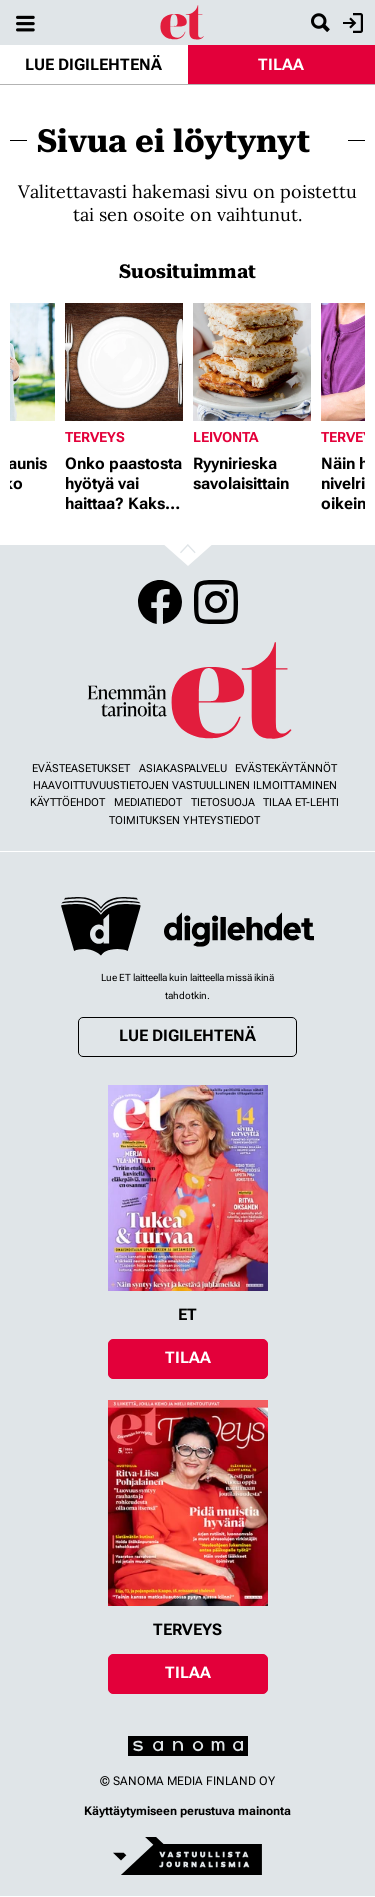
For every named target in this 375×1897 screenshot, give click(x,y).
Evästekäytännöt (286, 768)
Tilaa (281, 64)
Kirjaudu (350, 23)
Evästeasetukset (81, 768)
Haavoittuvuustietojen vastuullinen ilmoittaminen (185, 785)
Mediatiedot (148, 802)
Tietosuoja (223, 802)
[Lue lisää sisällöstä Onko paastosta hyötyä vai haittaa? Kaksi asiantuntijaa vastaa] (124, 362)
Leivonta (225, 437)
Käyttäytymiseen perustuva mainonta (187, 1811)
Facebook (160, 602)
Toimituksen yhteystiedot (184, 820)
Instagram (216, 602)
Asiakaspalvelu (183, 768)
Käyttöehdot (67, 802)
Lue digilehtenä (93, 64)
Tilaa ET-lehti (301, 802)
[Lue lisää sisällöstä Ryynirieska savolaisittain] (252, 362)
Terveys (95, 437)
